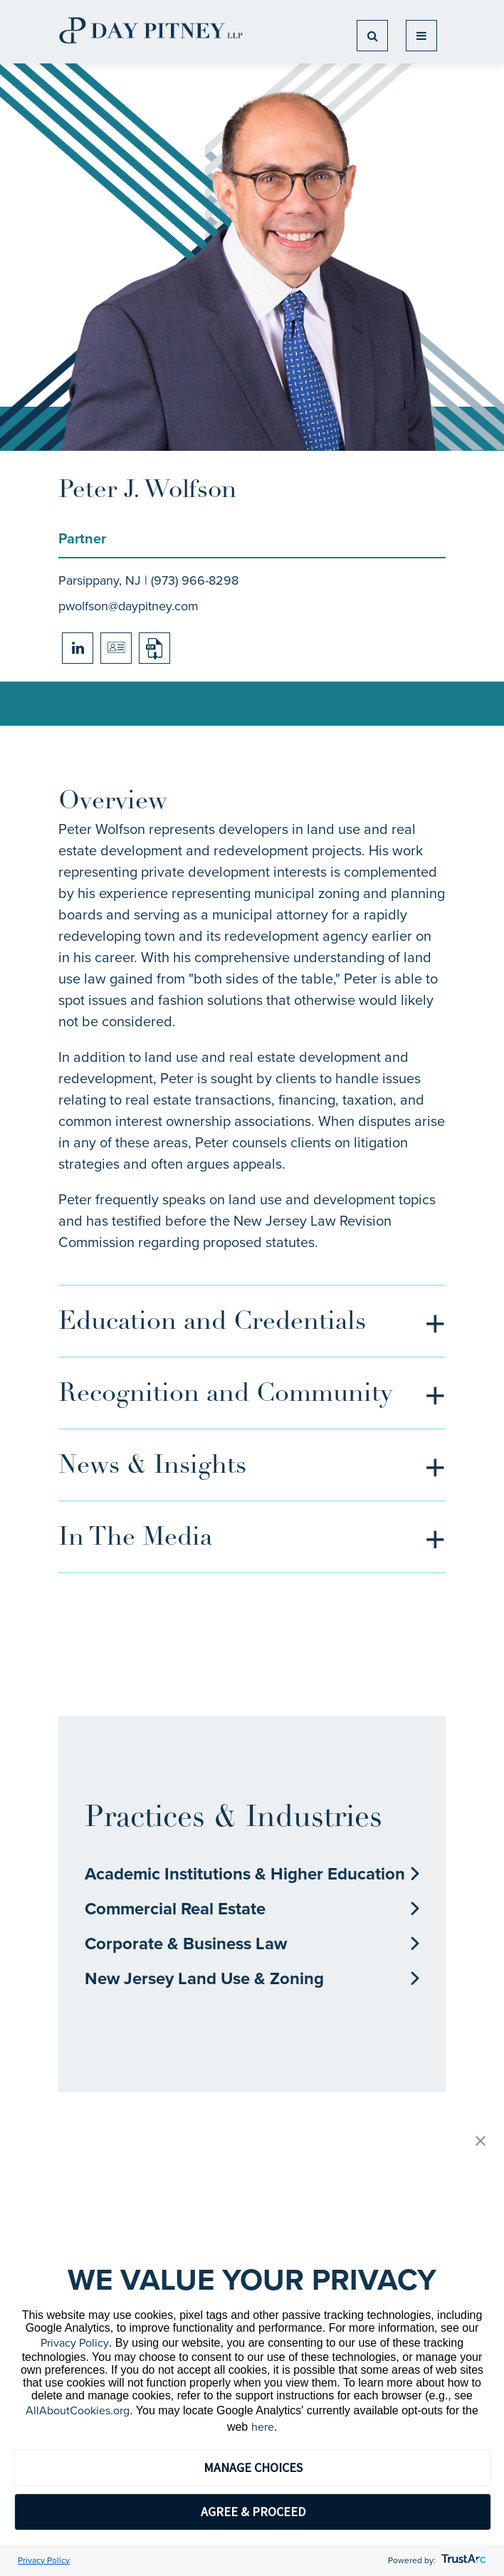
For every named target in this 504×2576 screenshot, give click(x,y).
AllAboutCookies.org (78, 2410)
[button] (480, 2141)
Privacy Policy (75, 2343)
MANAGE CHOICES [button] (253, 2467)
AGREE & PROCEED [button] (253, 2511)
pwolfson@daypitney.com (128, 606)
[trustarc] (462, 2560)
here (262, 2427)
